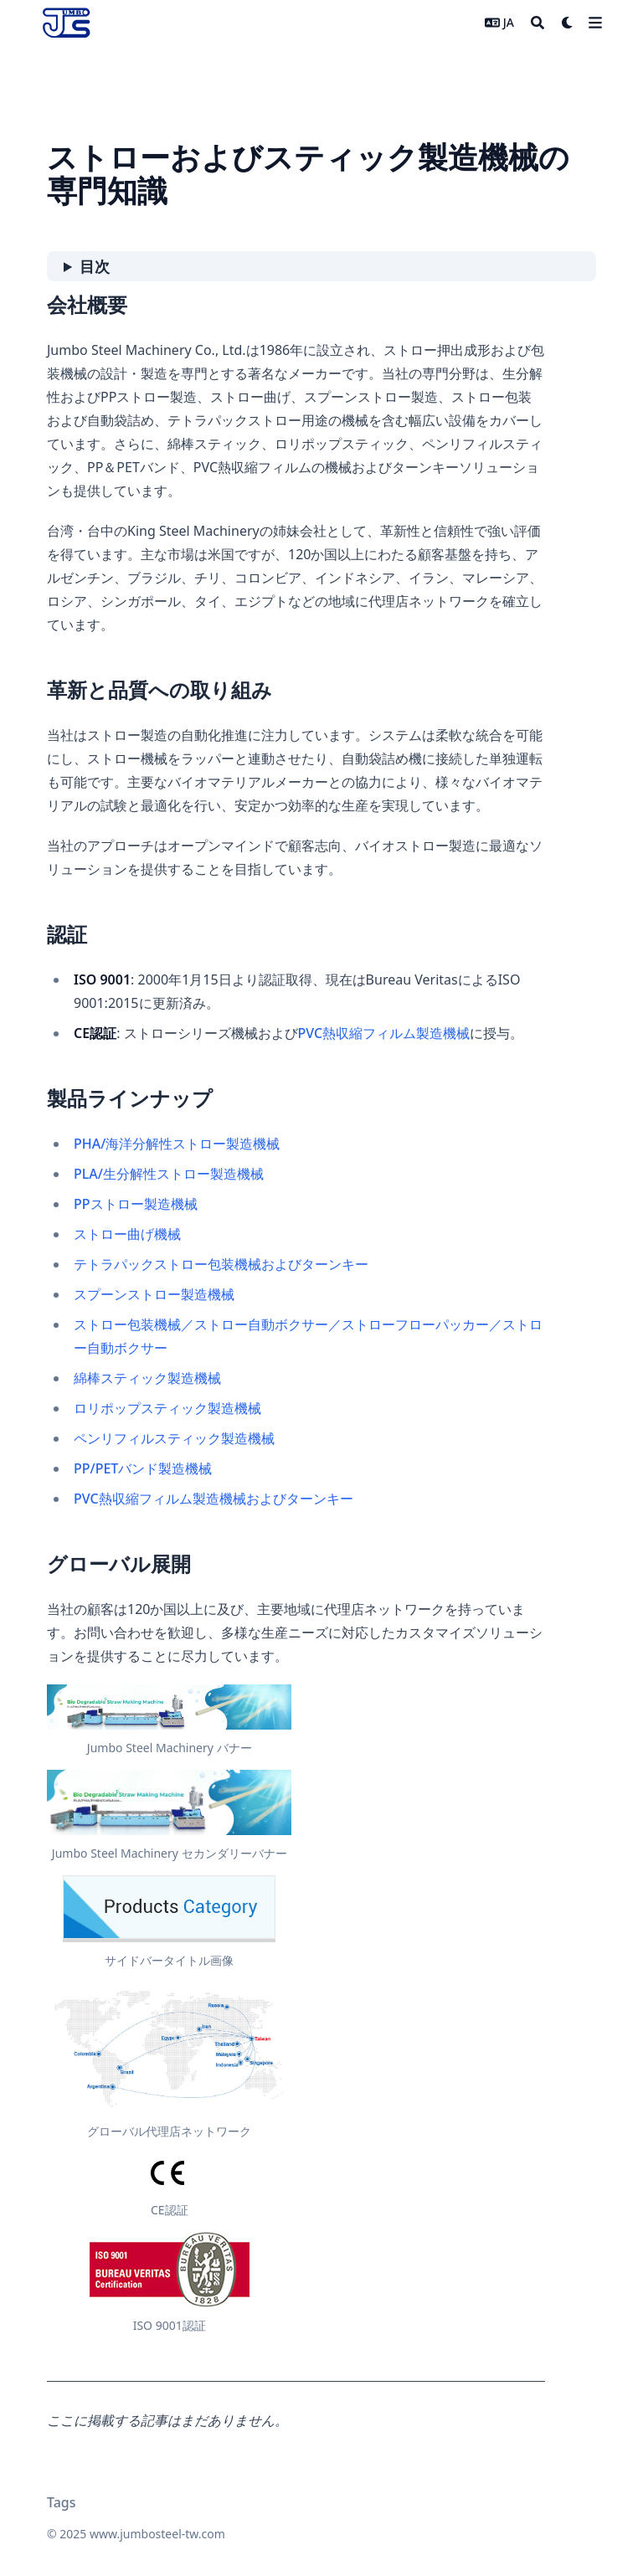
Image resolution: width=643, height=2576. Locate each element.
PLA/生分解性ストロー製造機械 (169, 1174)
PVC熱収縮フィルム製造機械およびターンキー (213, 1498)
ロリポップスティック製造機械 (167, 1408)
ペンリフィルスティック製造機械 (174, 1438)
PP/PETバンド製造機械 (143, 1468)
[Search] (537, 22)
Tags (61, 2502)
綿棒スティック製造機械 (147, 1378)
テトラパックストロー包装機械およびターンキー (221, 1264)
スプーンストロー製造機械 (154, 1294)
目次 (95, 266)
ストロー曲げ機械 (127, 1234)
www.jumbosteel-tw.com (157, 2534)
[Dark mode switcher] (567, 22)
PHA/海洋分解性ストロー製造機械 (177, 1143)
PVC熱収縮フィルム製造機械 (384, 1033)
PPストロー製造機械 (136, 1204)
